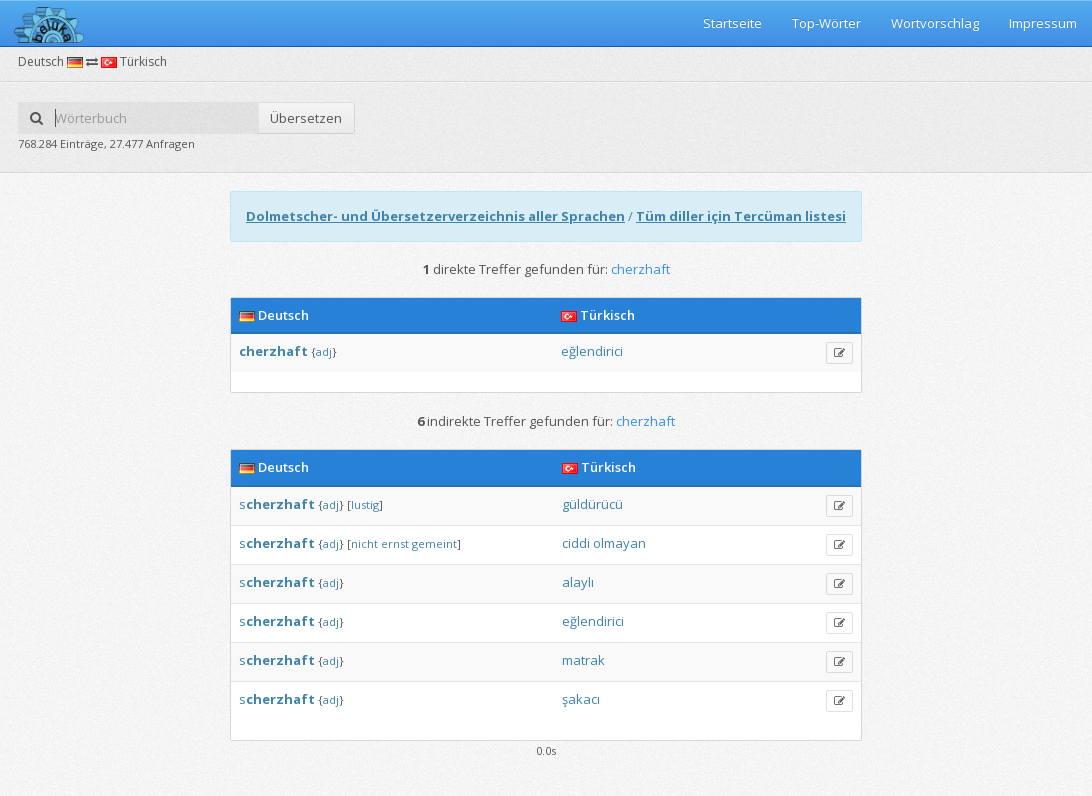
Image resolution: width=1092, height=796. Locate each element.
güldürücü (592, 504)
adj (324, 351)
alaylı (578, 582)
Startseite (732, 23)
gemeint (434, 543)
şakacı (581, 699)
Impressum (1043, 23)
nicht (364, 543)
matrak (583, 660)
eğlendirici (592, 351)
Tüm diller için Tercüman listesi (741, 216)
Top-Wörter (826, 23)
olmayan (619, 543)
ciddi (576, 543)
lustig (365, 504)
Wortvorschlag (935, 23)
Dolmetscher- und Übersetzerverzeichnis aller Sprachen (435, 216)
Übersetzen (306, 118)
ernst (395, 543)
